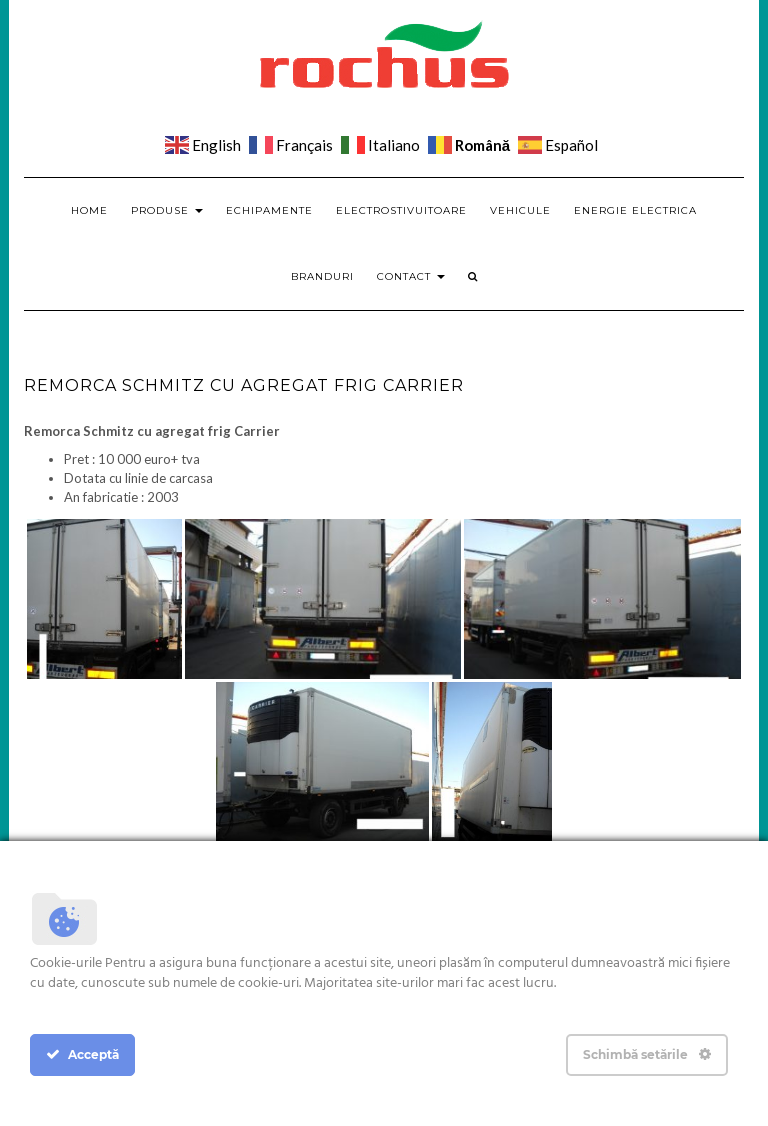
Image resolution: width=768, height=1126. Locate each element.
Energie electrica (635, 210)
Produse (167, 210)
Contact (411, 276)
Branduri (322, 276)
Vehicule (520, 210)
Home (89, 210)
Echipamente (269, 210)
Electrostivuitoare (401, 210)
